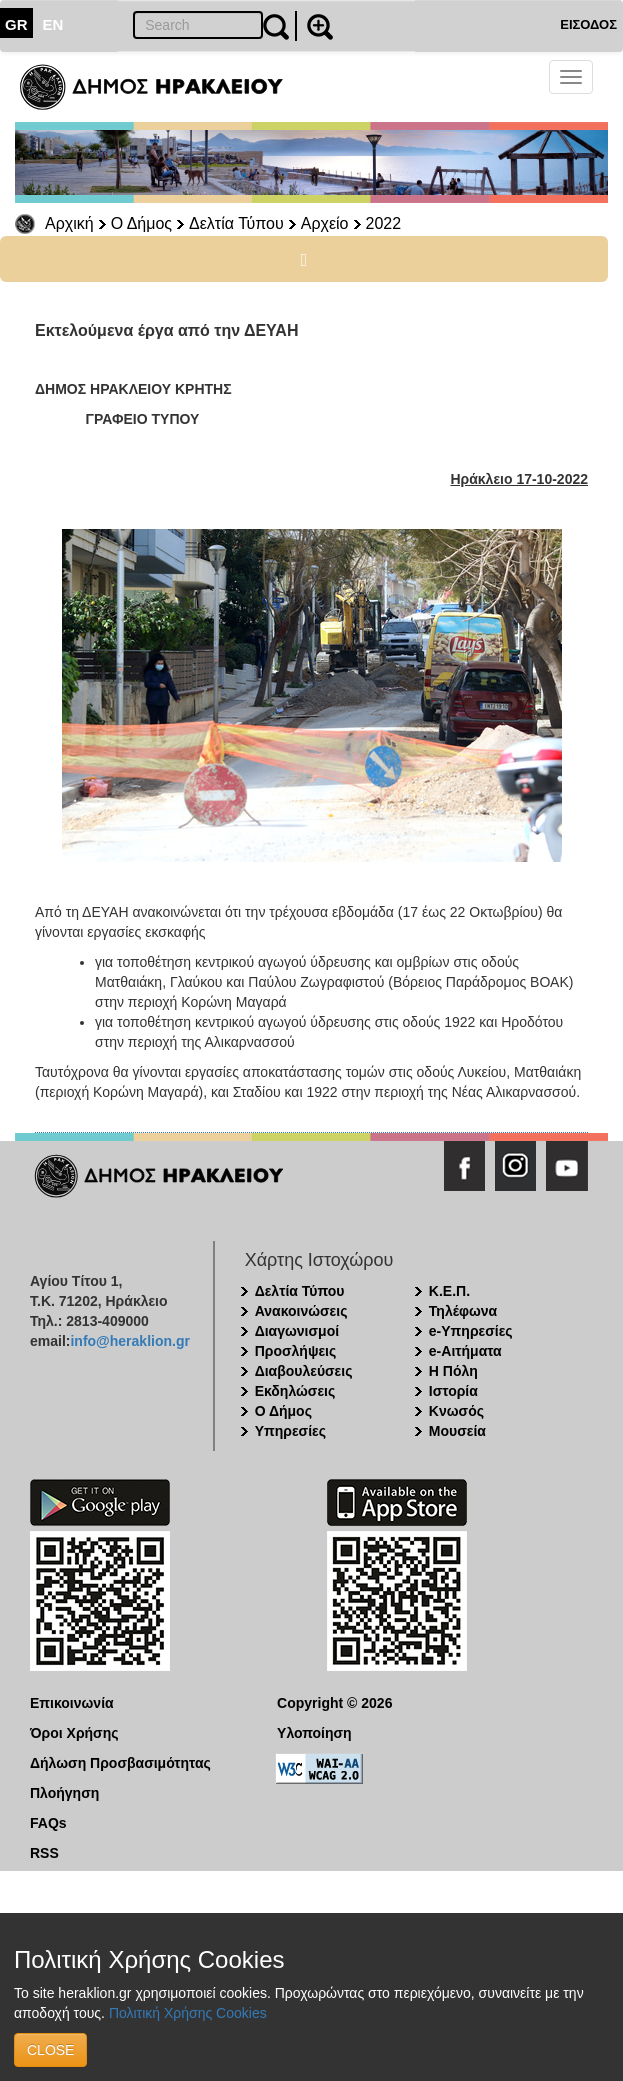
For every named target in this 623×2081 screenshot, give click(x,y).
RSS (44, 1853)
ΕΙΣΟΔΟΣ (588, 24)
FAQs (48, 1823)
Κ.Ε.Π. (449, 1291)
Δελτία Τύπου (236, 223)
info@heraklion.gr (129, 1341)
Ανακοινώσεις (301, 1311)
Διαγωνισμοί (297, 1331)
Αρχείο (325, 223)
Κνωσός (456, 1411)
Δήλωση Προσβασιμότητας (120, 1763)
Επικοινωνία (72, 1703)
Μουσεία (457, 1431)
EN (53, 24)
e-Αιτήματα (465, 1351)
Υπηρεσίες (290, 1431)
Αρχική (69, 223)
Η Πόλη (453, 1371)
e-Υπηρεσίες (471, 1331)
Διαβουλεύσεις (304, 1371)
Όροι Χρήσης (74, 1733)
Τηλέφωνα (463, 1311)
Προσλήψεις (296, 1351)
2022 (384, 223)
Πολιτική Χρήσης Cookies (188, 2013)
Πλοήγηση (64, 1793)
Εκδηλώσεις (295, 1391)
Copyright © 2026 (334, 1703)
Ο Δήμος (141, 223)
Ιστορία (453, 1391)
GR (16, 24)
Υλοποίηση (314, 1733)
